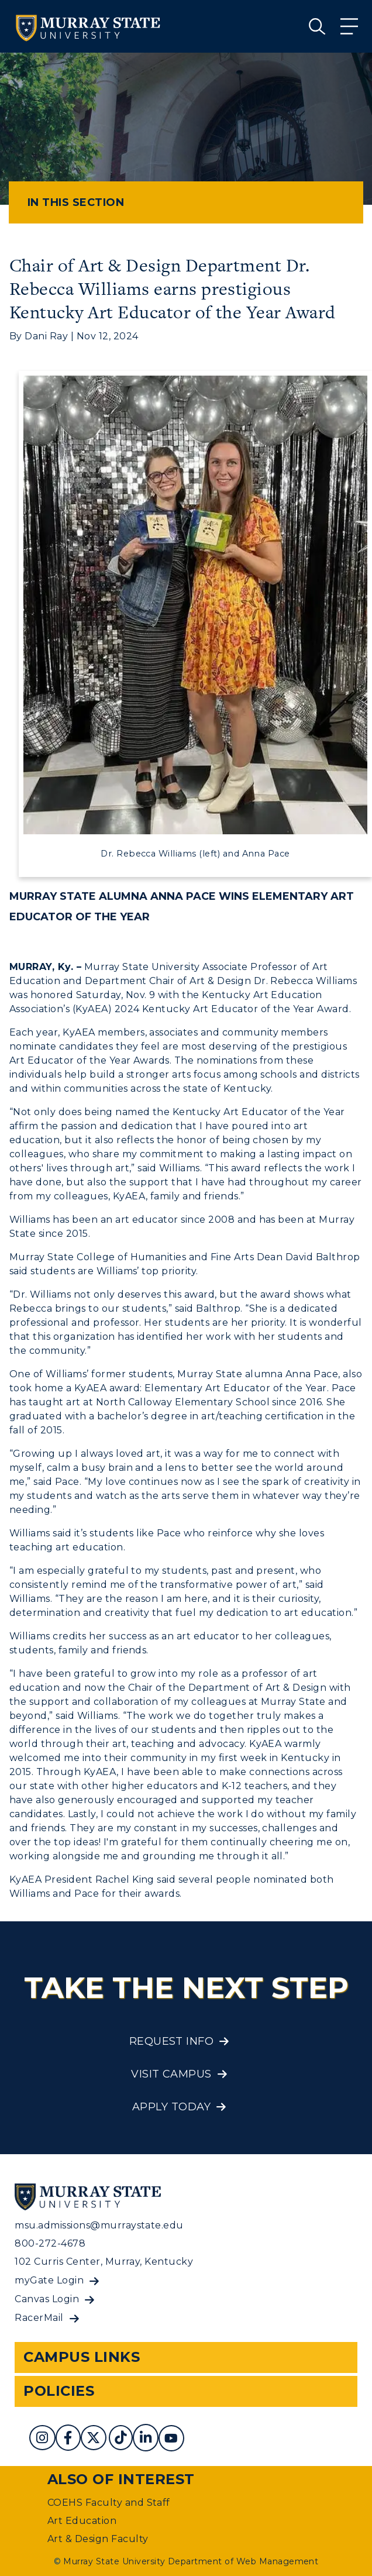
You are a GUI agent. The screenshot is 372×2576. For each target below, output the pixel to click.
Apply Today (171, 2106)
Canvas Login (47, 2299)
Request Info (171, 2041)
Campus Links (81, 2356)
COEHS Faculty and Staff (108, 2502)
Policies (58, 2390)
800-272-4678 (50, 2243)
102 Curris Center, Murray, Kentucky (104, 2261)
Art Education (81, 2520)
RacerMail (39, 2317)
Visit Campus (171, 2074)
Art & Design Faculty (98, 2538)
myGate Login (49, 2280)
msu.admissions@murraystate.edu (99, 2225)
